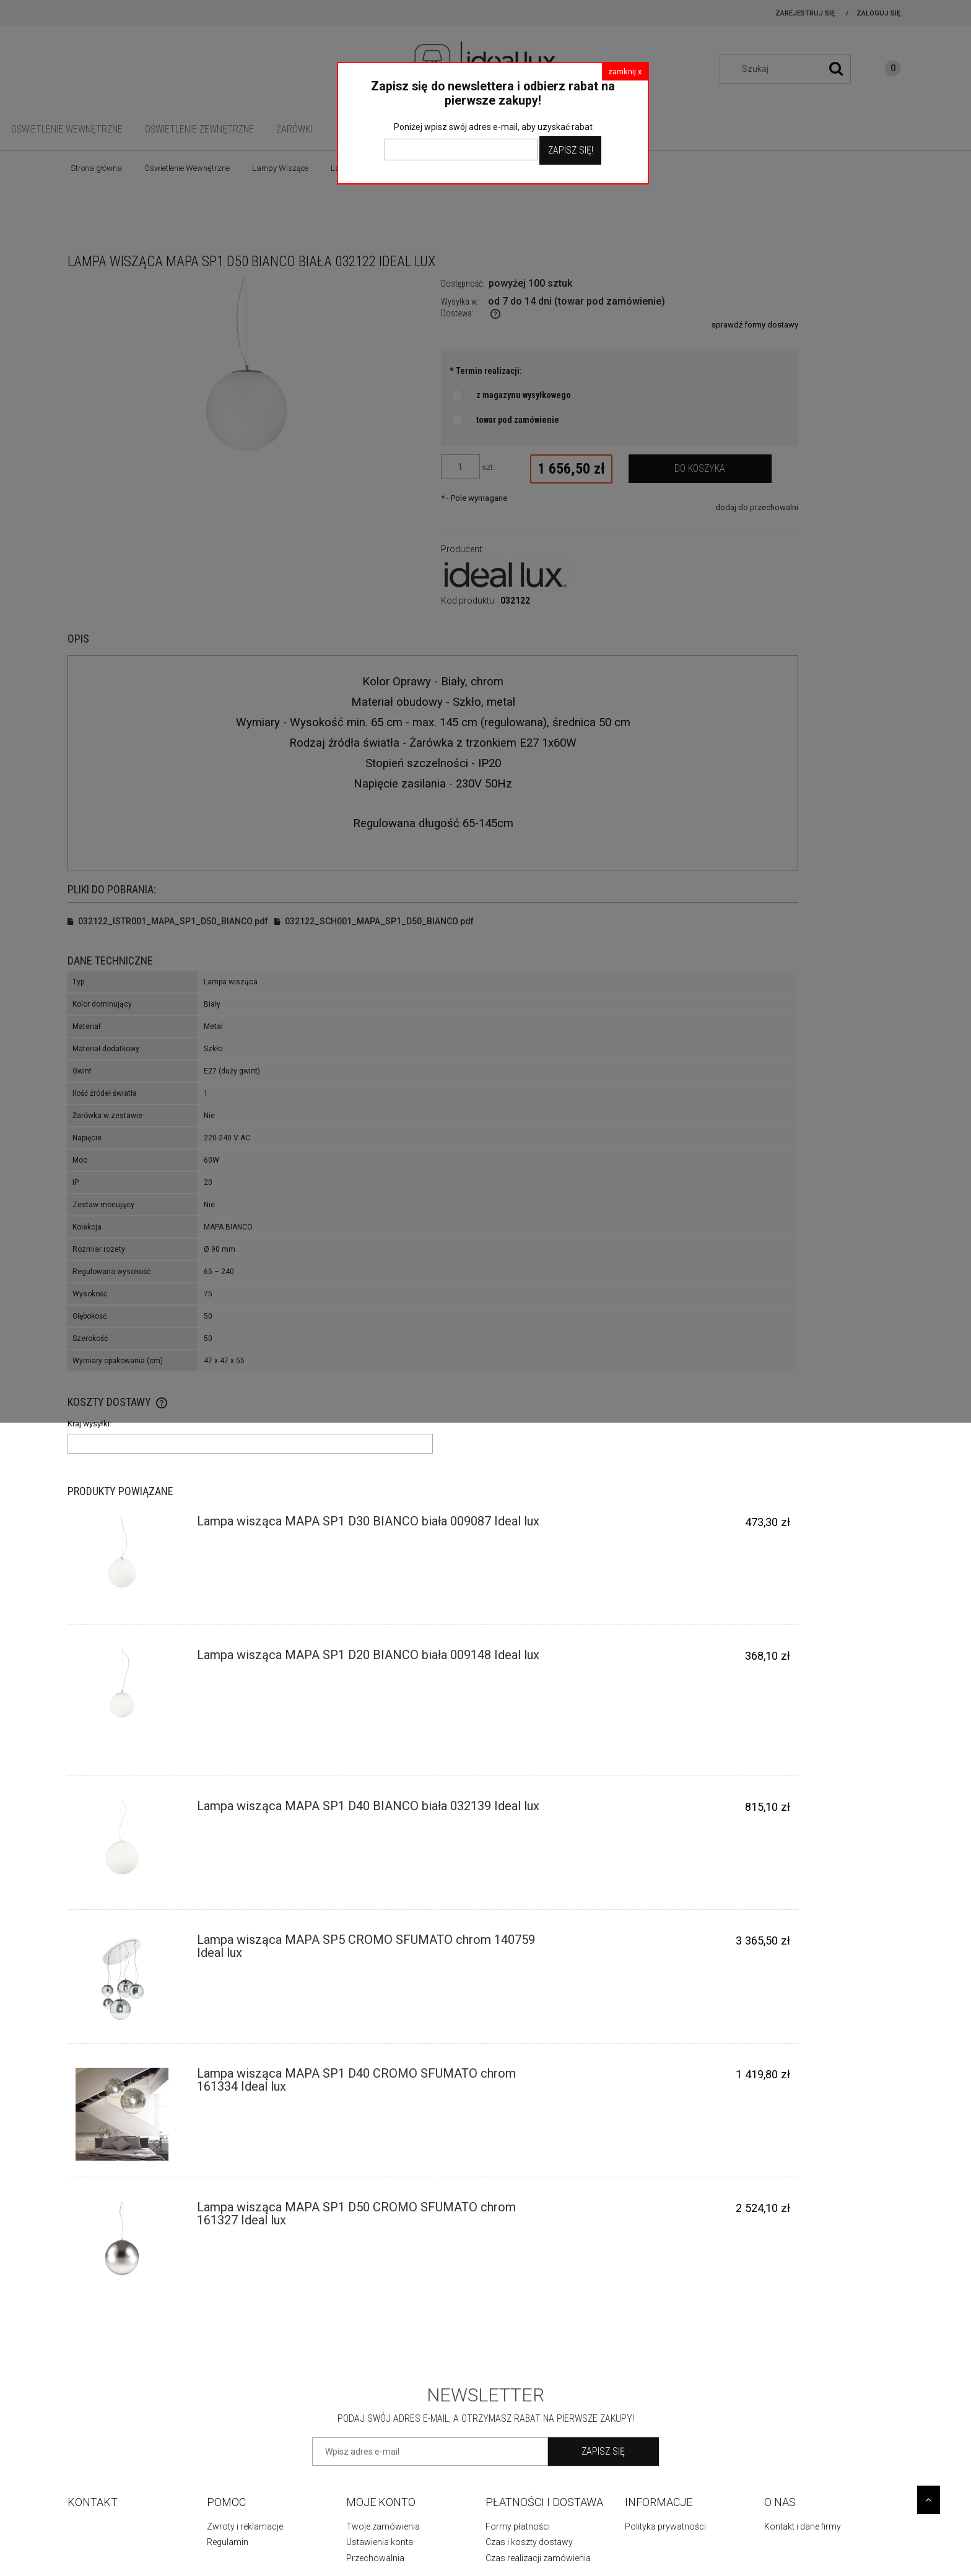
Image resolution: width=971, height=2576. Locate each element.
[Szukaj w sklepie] (791, 68)
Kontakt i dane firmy (802, 2526)
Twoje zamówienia (383, 2526)
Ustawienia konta (379, 2542)
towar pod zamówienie (517, 420)
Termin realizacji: (486, 371)
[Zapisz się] (603, 2451)
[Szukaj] (836, 69)
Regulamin (227, 2542)
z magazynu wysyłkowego (523, 395)
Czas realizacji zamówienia (538, 2558)
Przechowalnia (375, 2558)
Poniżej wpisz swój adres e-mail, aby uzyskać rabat (493, 127)
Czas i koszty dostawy (529, 2542)
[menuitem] (67, 129)
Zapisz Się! (570, 150)
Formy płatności (518, 2526)
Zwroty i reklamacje (245, 2526)
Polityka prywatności (665, 2526)
